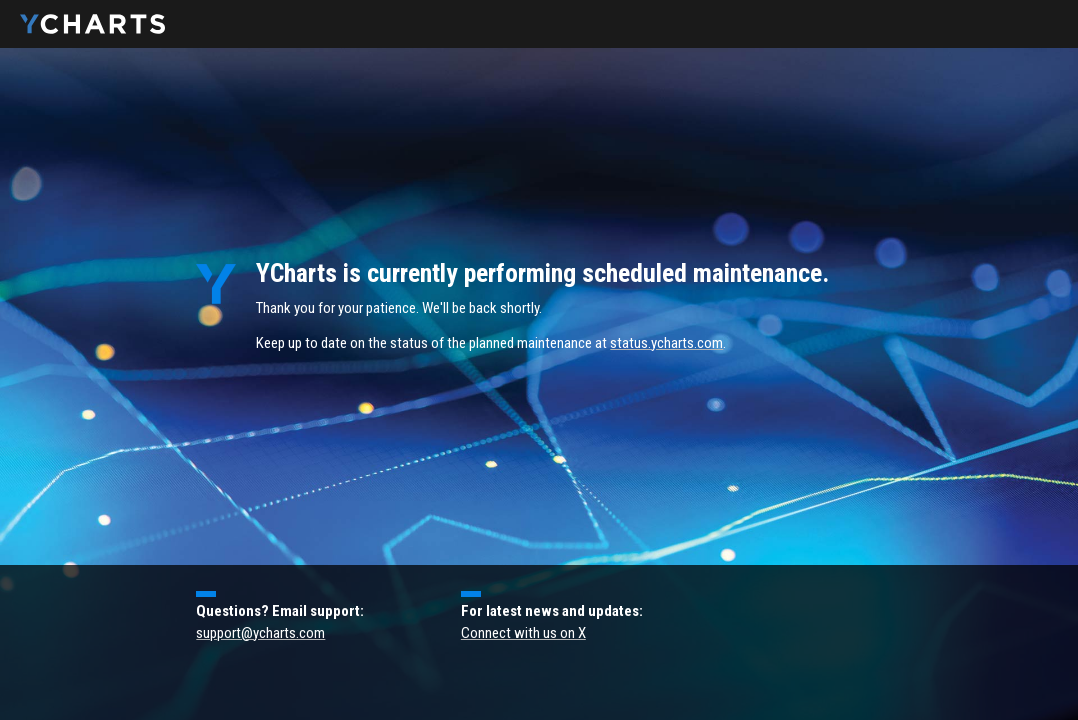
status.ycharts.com (666, 343)
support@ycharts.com (260, 633)
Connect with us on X (523, 633)
